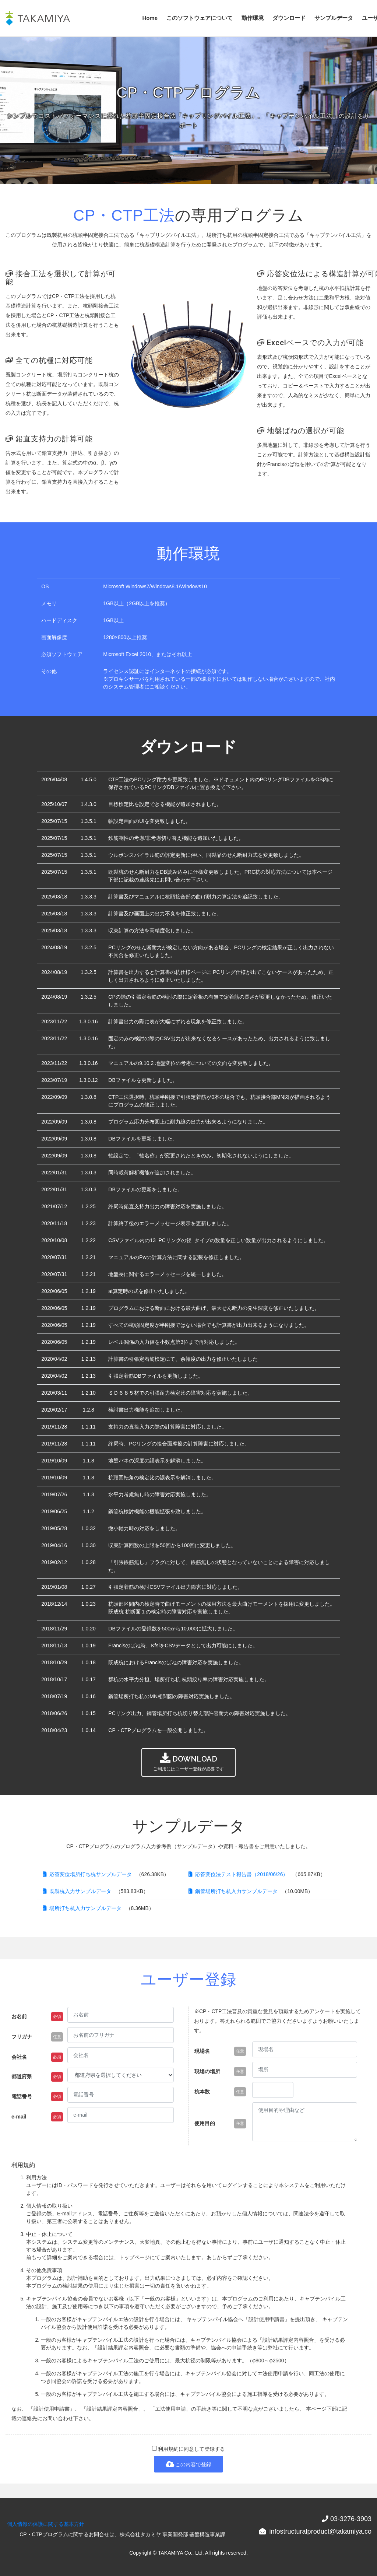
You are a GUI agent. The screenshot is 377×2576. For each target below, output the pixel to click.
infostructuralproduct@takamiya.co (319, 2531)
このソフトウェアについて (199, 18)
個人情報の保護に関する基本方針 (45, 2524)
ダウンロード (289, 18)
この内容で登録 (189, 2464)
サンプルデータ (333, 18)
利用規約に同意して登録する (188, 2449)
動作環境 (253, 18)
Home (150, 18)
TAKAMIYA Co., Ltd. (181, 2553)
